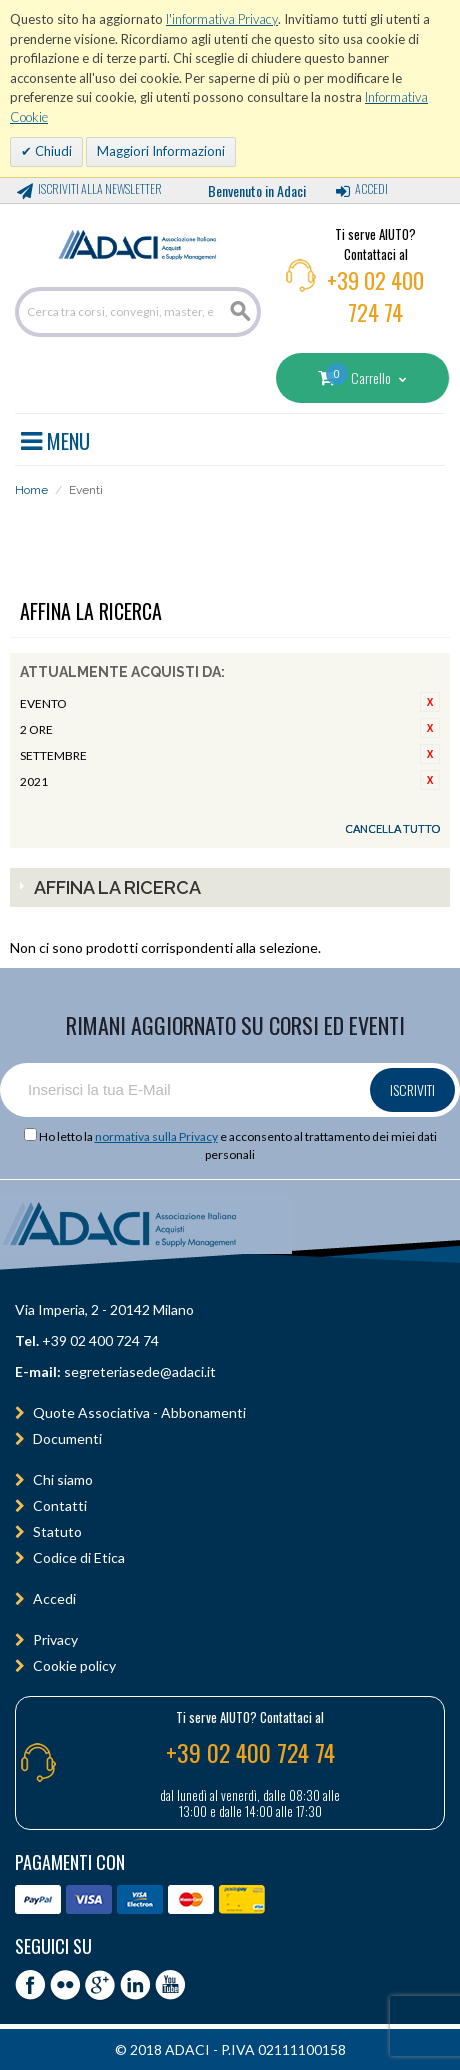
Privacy (55, 1639)
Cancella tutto (392, 828)
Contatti (60, 1505)
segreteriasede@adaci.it (140, 1371)
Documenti (67, 1438)
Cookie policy (74, 1665)
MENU (55, 438)
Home (31, 490)
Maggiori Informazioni (161, 151)
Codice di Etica (79, 1557)
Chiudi (52, 151)
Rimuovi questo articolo (430, 702)
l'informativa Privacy (222, 19)
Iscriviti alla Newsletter (100, 188)
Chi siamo (63, 1479)
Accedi (371, 188)
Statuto (57, 1531)
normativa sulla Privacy (156, 1136)
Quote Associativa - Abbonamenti (139, 1412)
